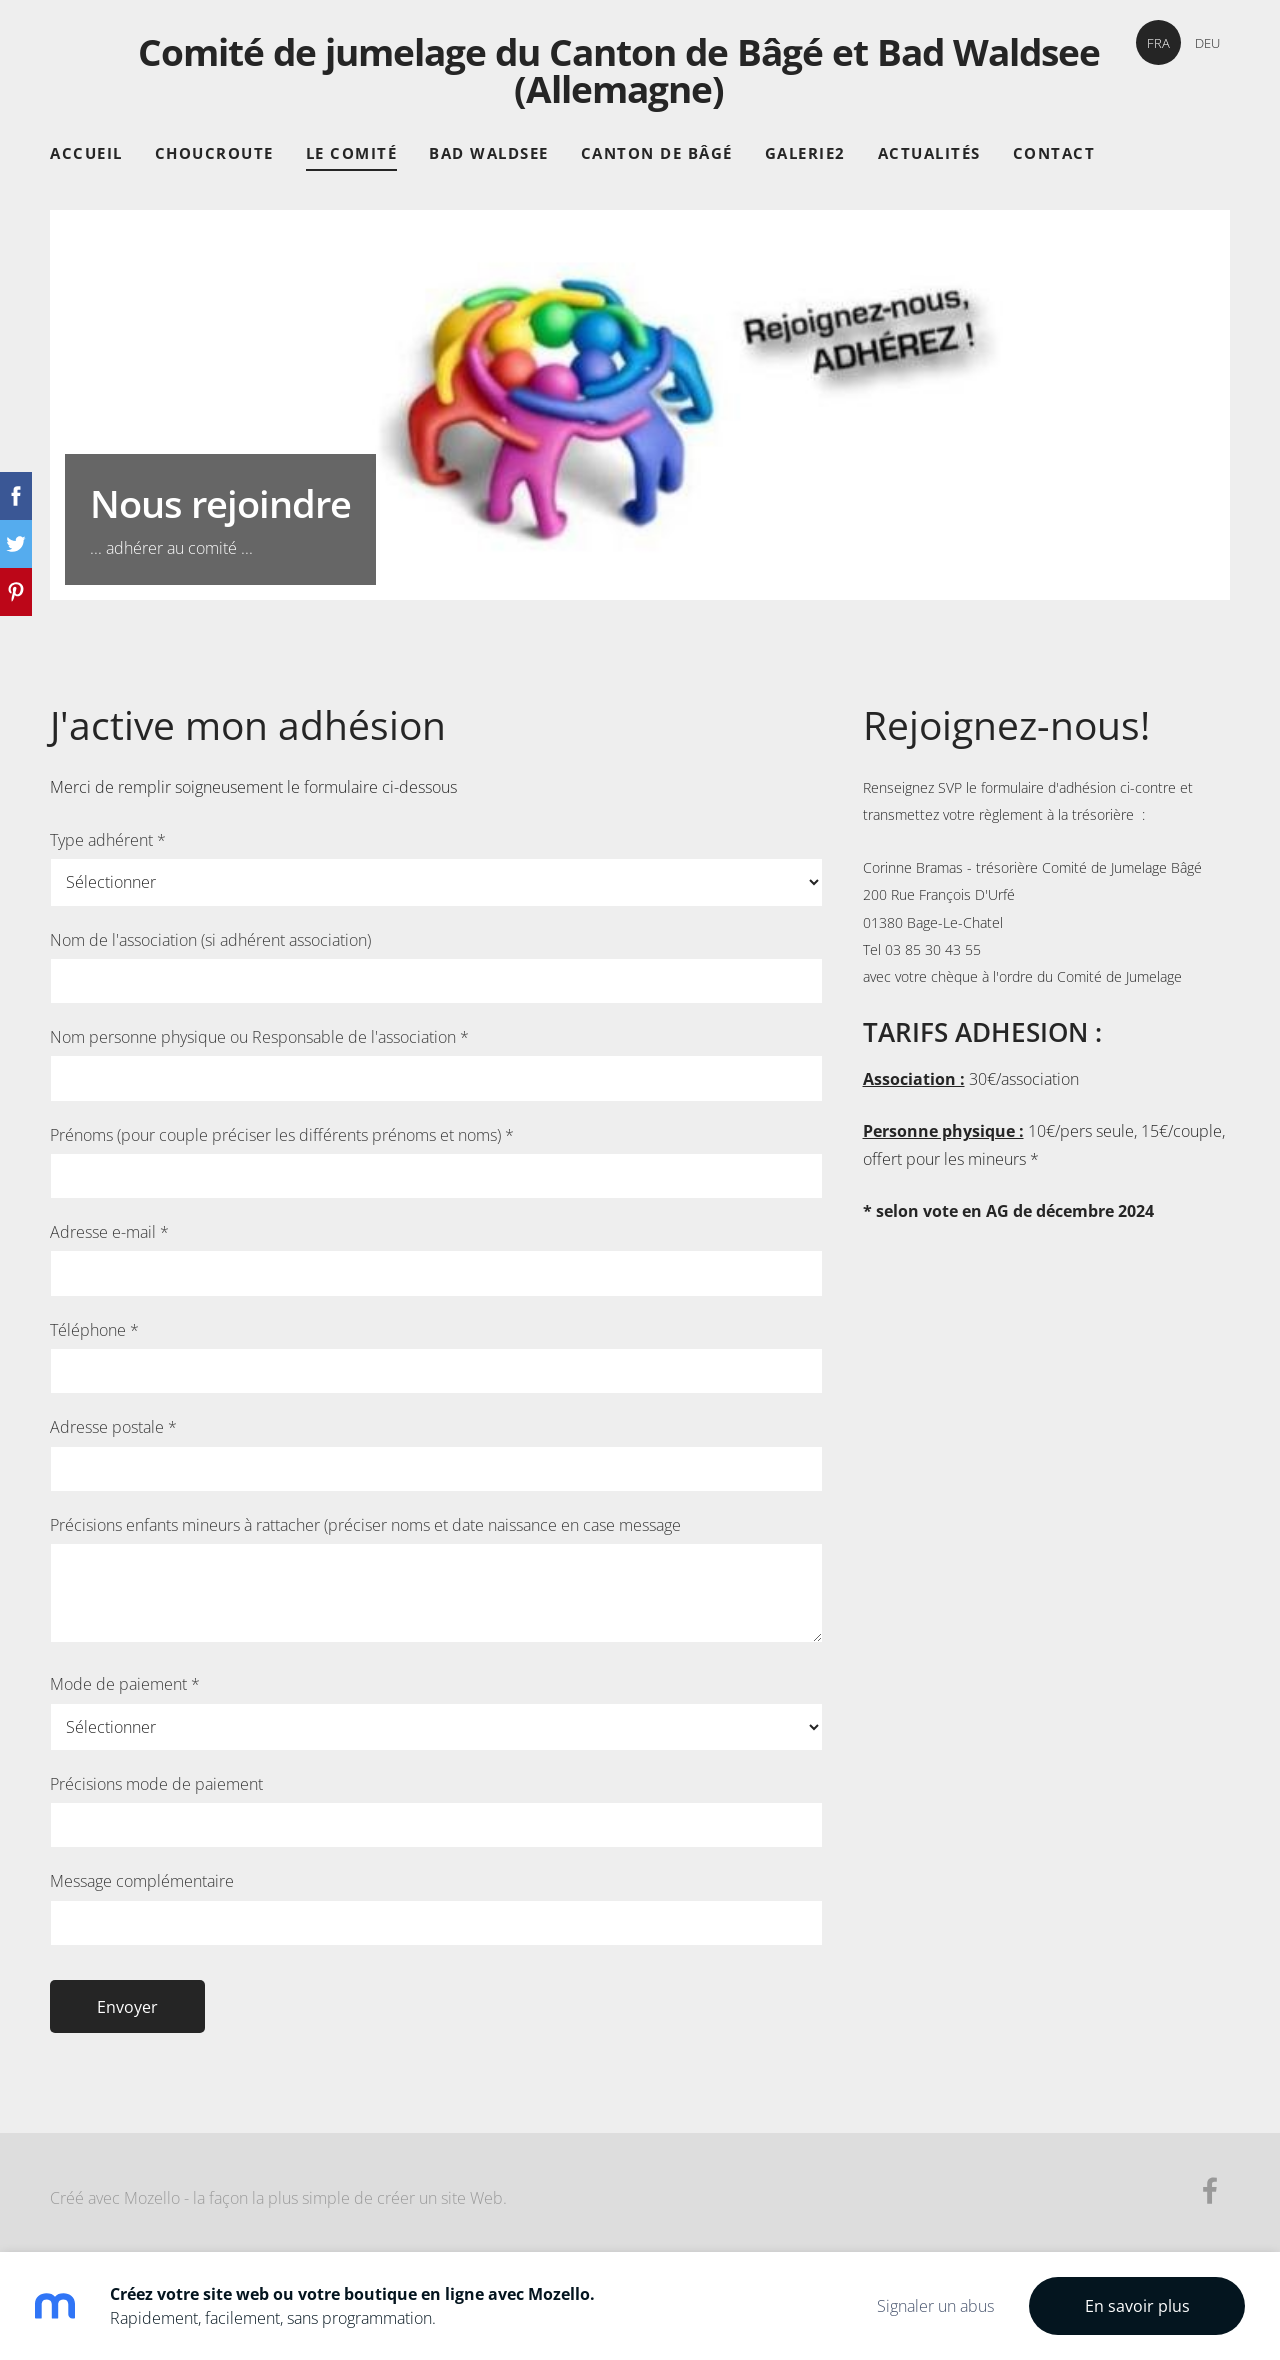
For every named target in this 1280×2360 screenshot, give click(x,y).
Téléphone (94, 1330)
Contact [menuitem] (1054, 153)
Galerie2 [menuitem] (805, 153)
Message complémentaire (142, 1881)
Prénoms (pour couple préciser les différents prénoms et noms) (282, 1135)
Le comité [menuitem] (352, 153)
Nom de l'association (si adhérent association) (210, 940)
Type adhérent (108, 840)
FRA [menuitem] (1158, 43)
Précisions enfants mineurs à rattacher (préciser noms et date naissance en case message (365, 1525)
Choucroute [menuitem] (214, 153)
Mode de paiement (125, 1684)
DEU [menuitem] (1207, 43)
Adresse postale (113, 1427)
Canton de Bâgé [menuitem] (657, 153)
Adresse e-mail (109, 1232)
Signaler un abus (935, 2306)
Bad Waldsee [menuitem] (489, 153)
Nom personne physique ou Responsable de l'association (259, 1037)
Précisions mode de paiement (156, 1784)
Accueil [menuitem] (86, 153)
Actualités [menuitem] (929, 153)
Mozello (152, 2198)
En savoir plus (1137, 2306)
